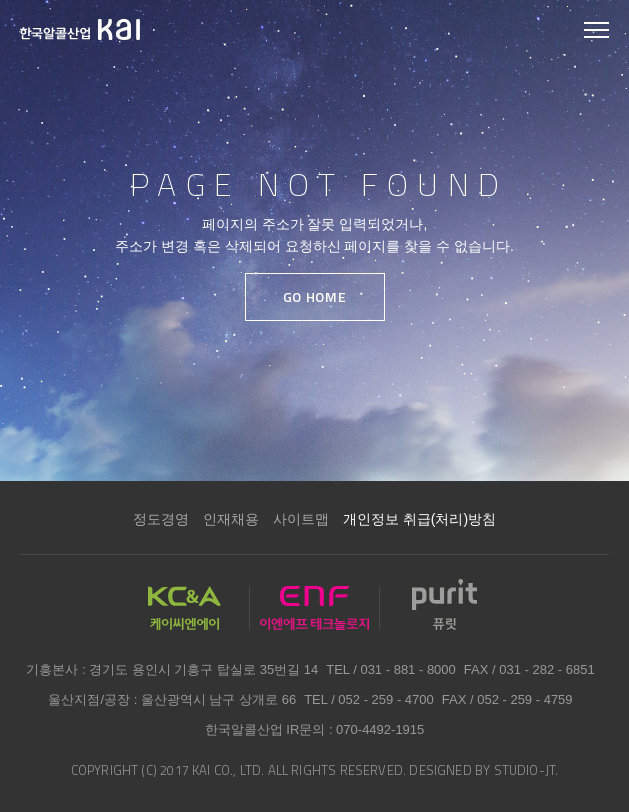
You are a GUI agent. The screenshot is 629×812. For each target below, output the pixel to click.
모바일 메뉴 (596, 31)
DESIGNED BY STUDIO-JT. (483, 770)
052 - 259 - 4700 (385, 699)
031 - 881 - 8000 (407, 669)
